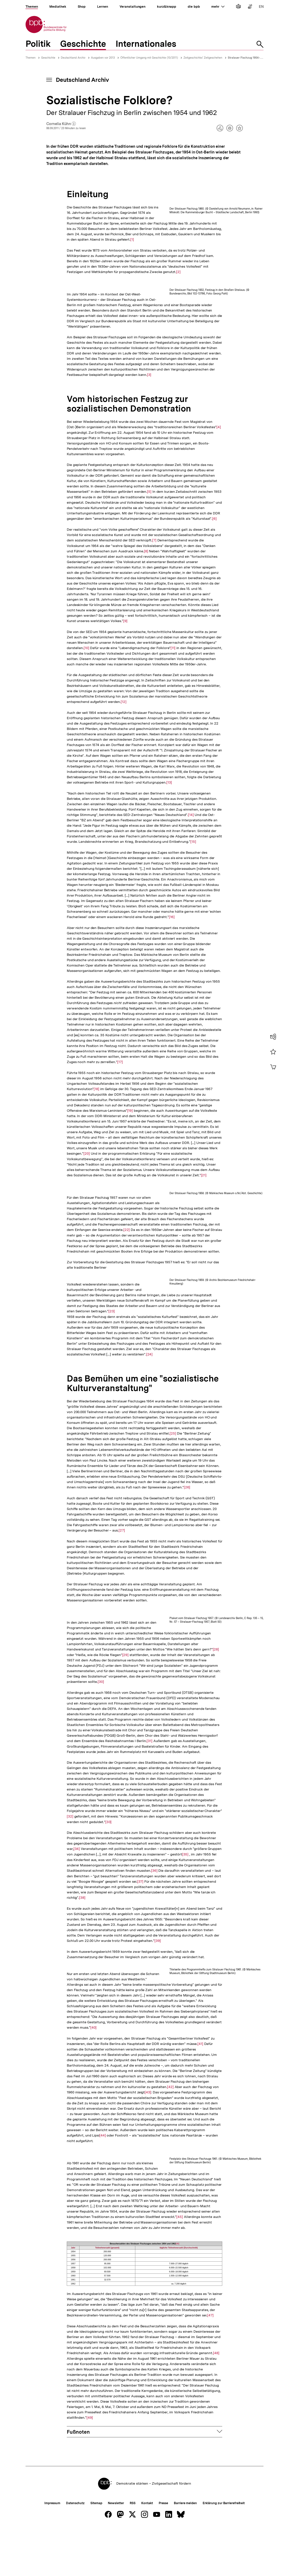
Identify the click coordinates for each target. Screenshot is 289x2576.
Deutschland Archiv (73, 57)
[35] (185, 2014)
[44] (189, 2344)
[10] (86, 696)
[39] (157, 2101)
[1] (153, 250)
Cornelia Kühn (61, 123)
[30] (101, 1820)
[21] (204, 1223)
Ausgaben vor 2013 (103, 57)
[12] (123, 749)
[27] (122, 1632)
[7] (154, 588)
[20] (86, 1201)
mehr (217, 6)
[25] (173, 1535)
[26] (187, 1588)
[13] (169, 830)
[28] (90, 1772)
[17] (120, 1110)
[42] (195, 2295)
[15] (193, 889)
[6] (214, 566)
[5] (149, 539)
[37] (140, 2042)
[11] (173, 696)
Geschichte (48, 57)
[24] (189, 1456)
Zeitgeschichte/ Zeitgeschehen (202, 57)
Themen (31, 57)
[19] (130, 1158)
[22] (95, 1293)
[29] (152, 1772)
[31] (111, 1901)
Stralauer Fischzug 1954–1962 (247, 57)
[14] (191, 862)
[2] (126, 298)
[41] (95, 2247)
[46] (177, 2485)
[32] (70, 1974)
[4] (218, 475)
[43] (169, 2301)
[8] (146, 599)
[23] (137, 1396)
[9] (125, 669)
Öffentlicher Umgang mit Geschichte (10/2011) (149, 57)
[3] (194, 422)
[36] (154, 2031)
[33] (108, 1982)
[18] (96, 1137)
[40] (110, 2220)
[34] (76, 2009)
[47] (210, 2556)
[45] (101, 2457)
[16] (172, 965)
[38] (82, 2058)
